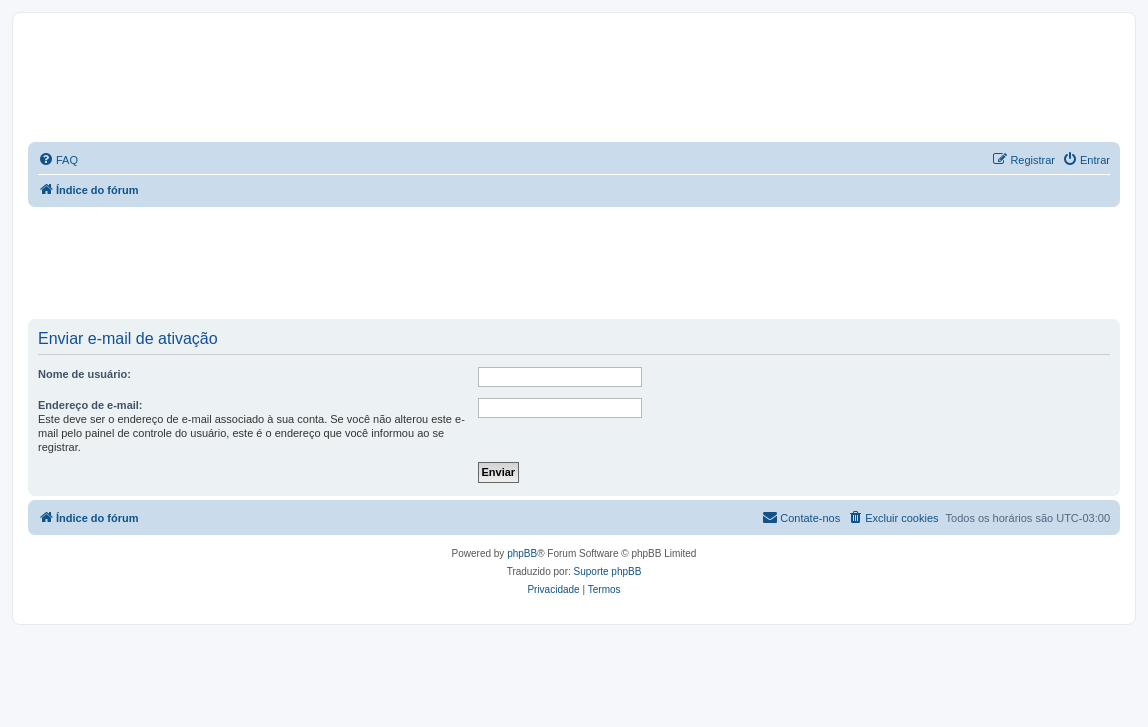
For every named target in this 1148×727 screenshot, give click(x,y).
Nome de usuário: (84, 374)
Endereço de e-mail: (90, 405)
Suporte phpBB (608, 571)
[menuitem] (58, 160)
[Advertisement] (392, 262)
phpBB (522, 553)
